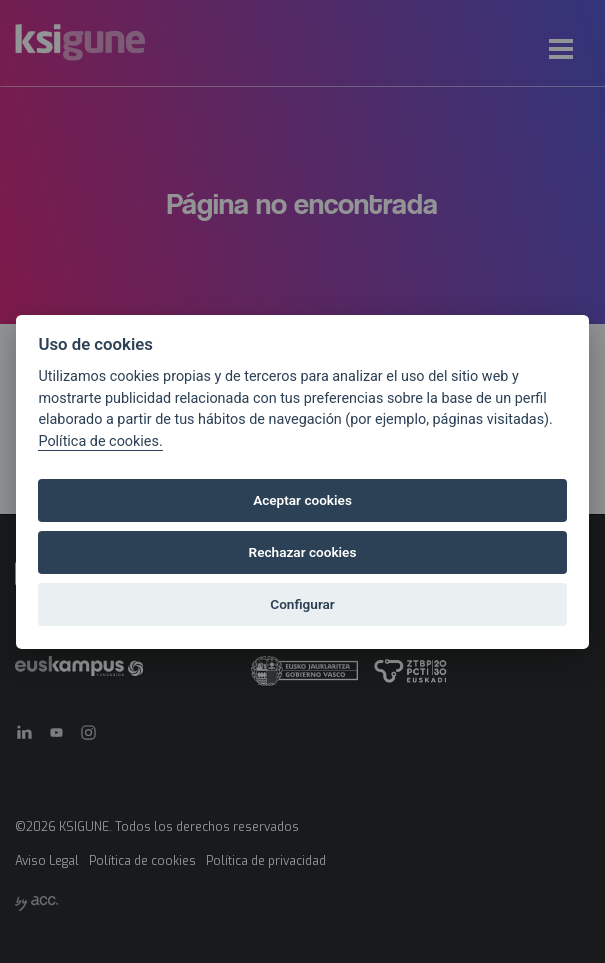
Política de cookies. (100, 441)
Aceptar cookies (302, 500)
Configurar (302, 604)
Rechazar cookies (303, 552)
